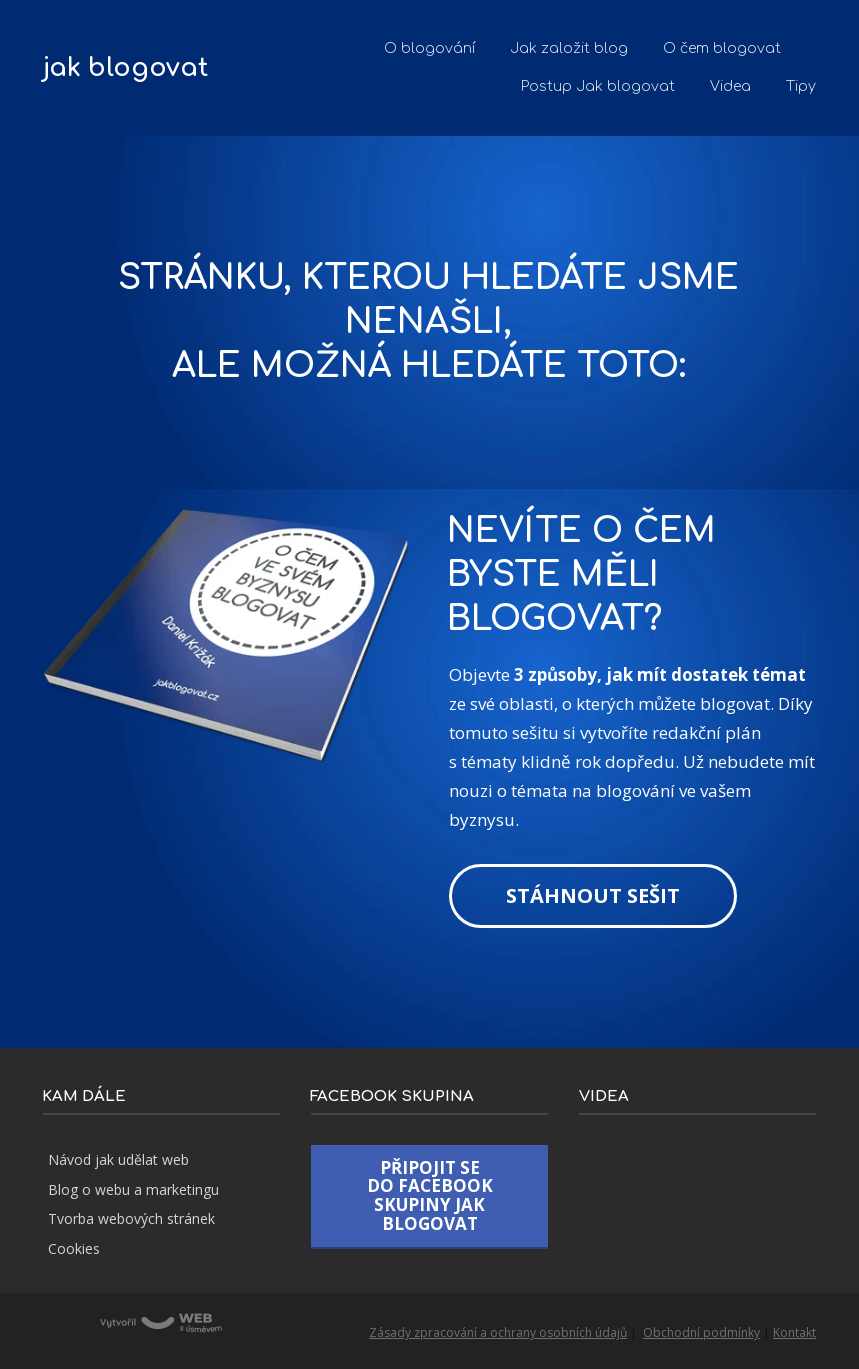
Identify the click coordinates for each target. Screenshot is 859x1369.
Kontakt (794, 1332)
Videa (730, 86)
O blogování (429, 48)
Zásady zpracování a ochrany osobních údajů (498, 1332)
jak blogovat (125, 68)
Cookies (74, 1248)
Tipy (801, 86)
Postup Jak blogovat (598, 86)
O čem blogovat (722, 48)
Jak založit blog (569, 48)
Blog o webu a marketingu (133, 1189)
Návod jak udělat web (118, 1159)
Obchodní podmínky (701, 1332)
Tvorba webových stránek (131, 1218)
